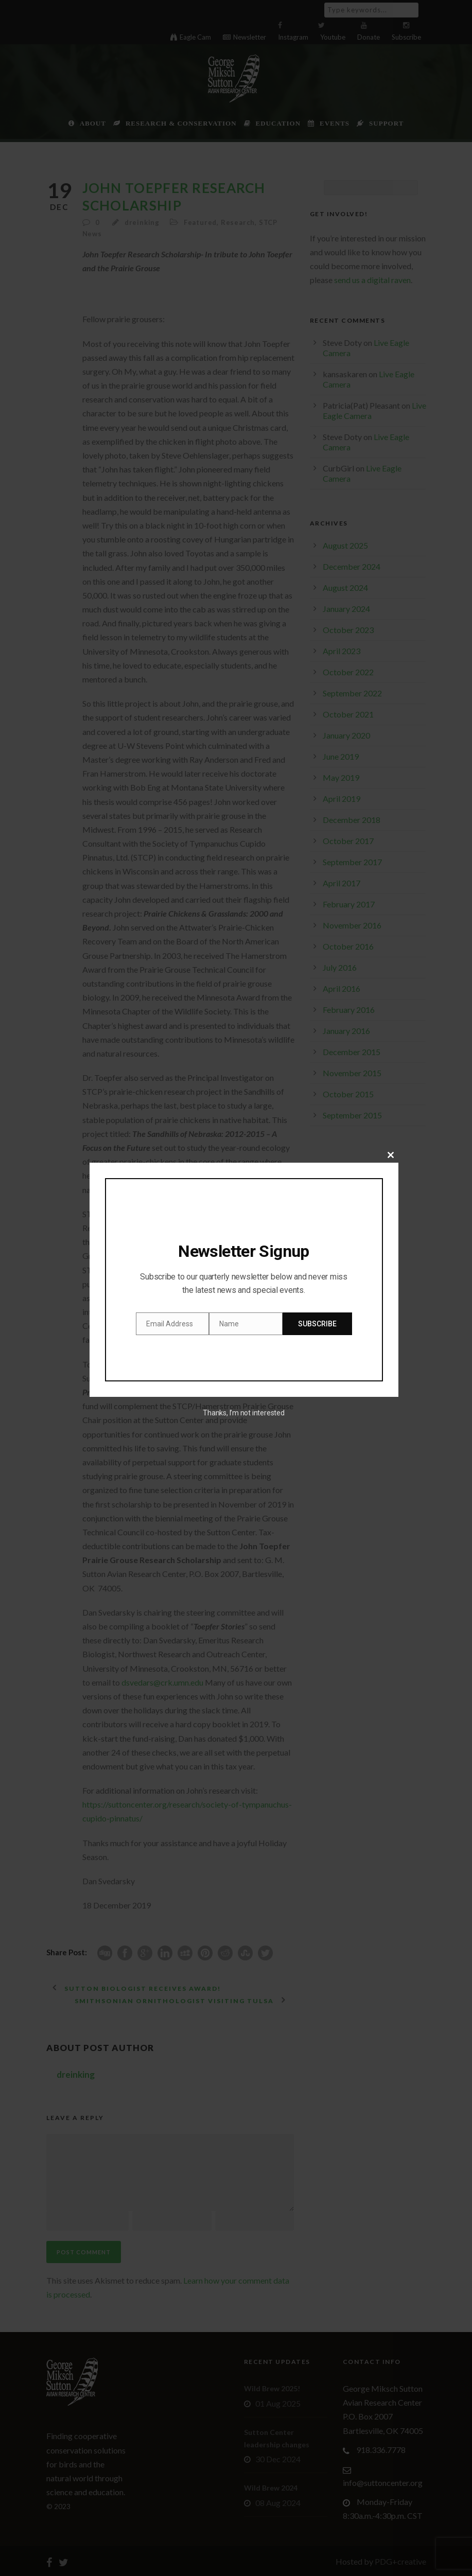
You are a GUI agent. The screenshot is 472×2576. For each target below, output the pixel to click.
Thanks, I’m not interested (243, 1413)
